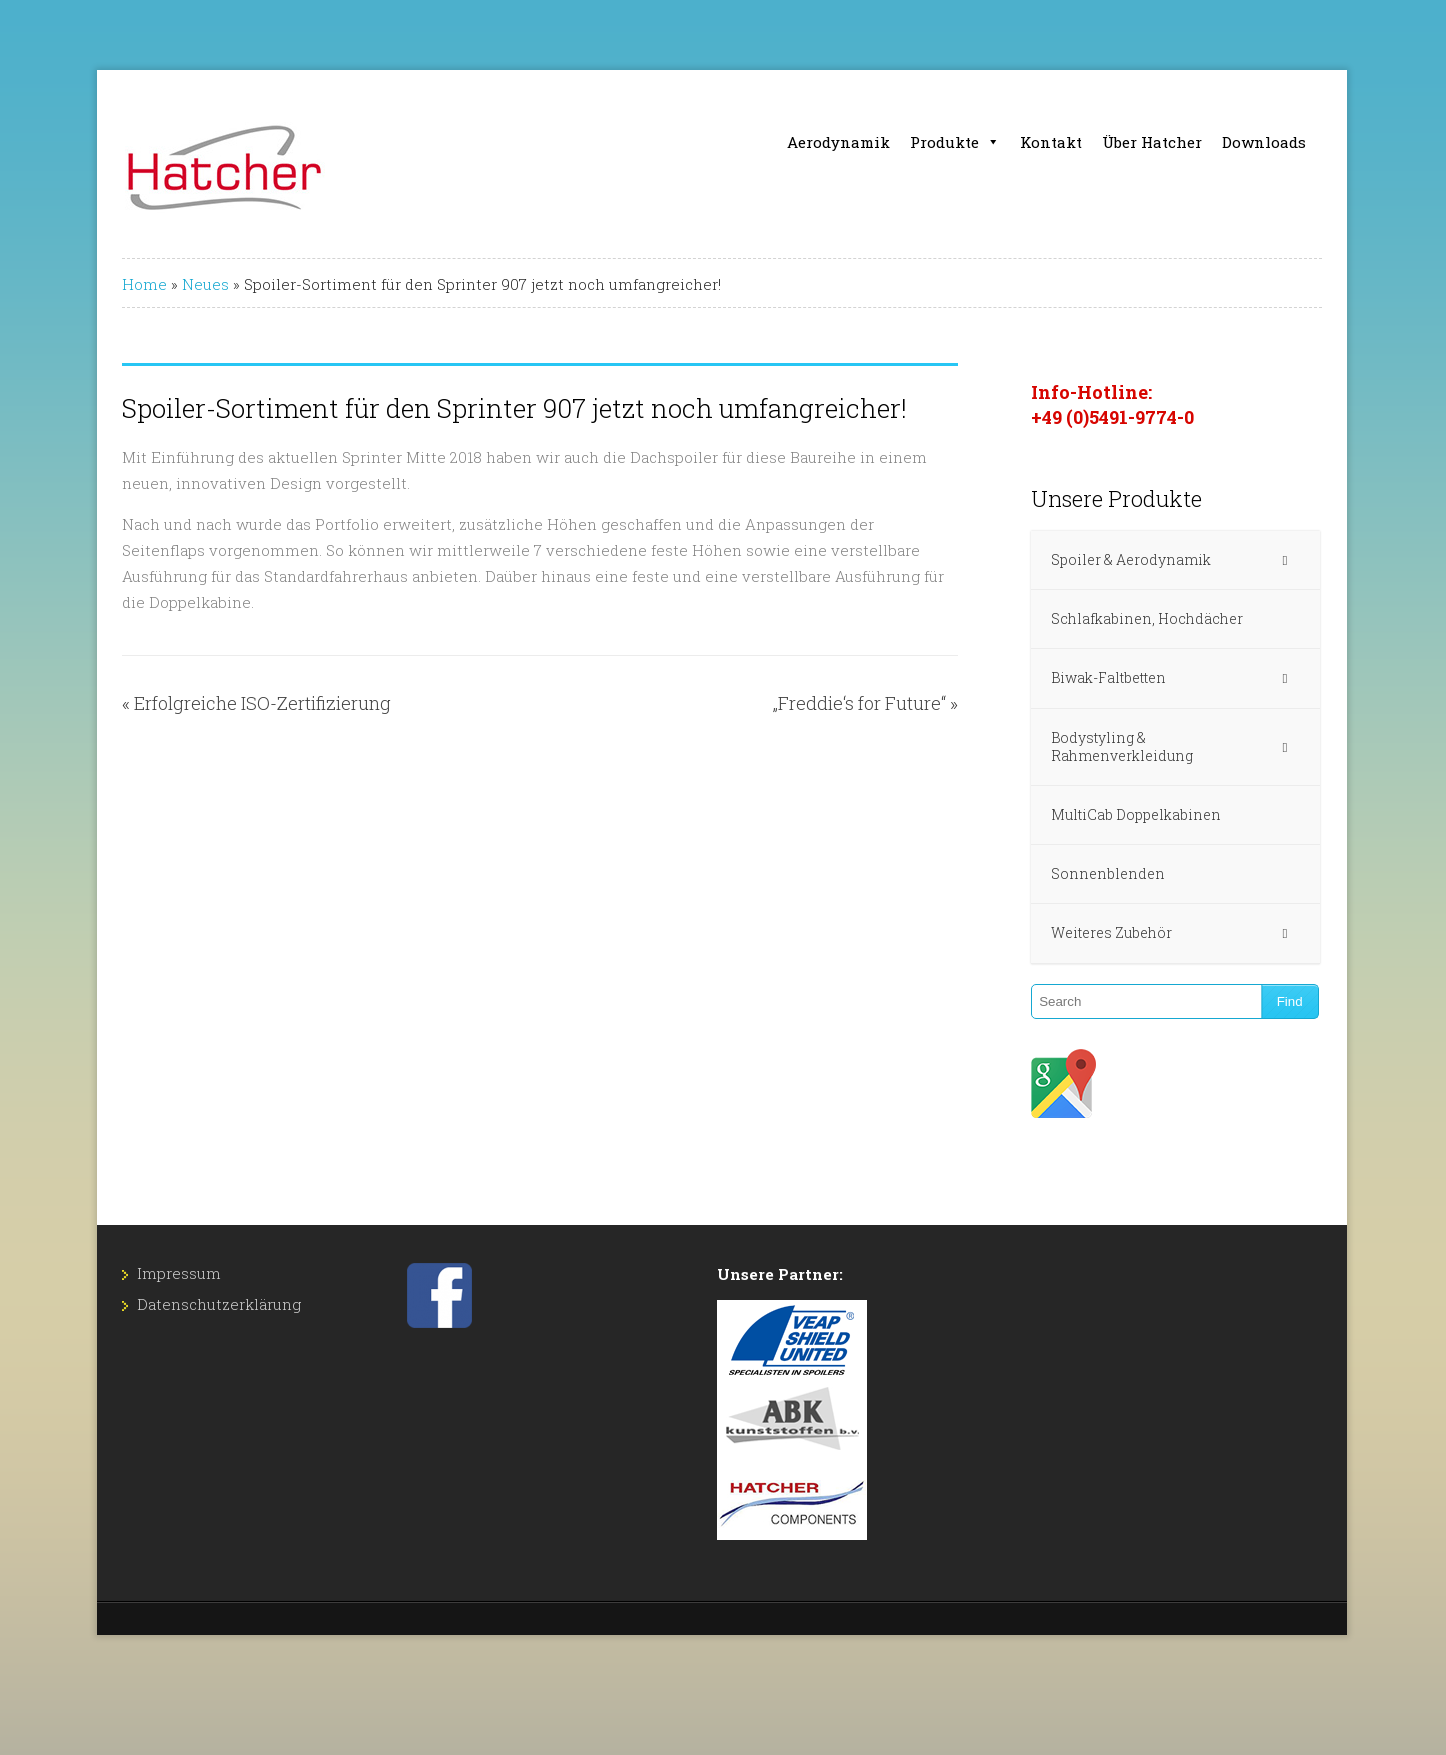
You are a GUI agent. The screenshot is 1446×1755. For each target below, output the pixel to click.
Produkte (955, 142)
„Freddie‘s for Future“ (859, 703)
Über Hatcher (1152, 142)
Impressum (179, 1273)
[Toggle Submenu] (1285, 560)
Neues (205, 284)
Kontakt (1051, 142)
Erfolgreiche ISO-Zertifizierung (262, 703)
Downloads (1264, 142)
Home (144, 284)
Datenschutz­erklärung (219, 1304)
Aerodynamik (838, 142)
